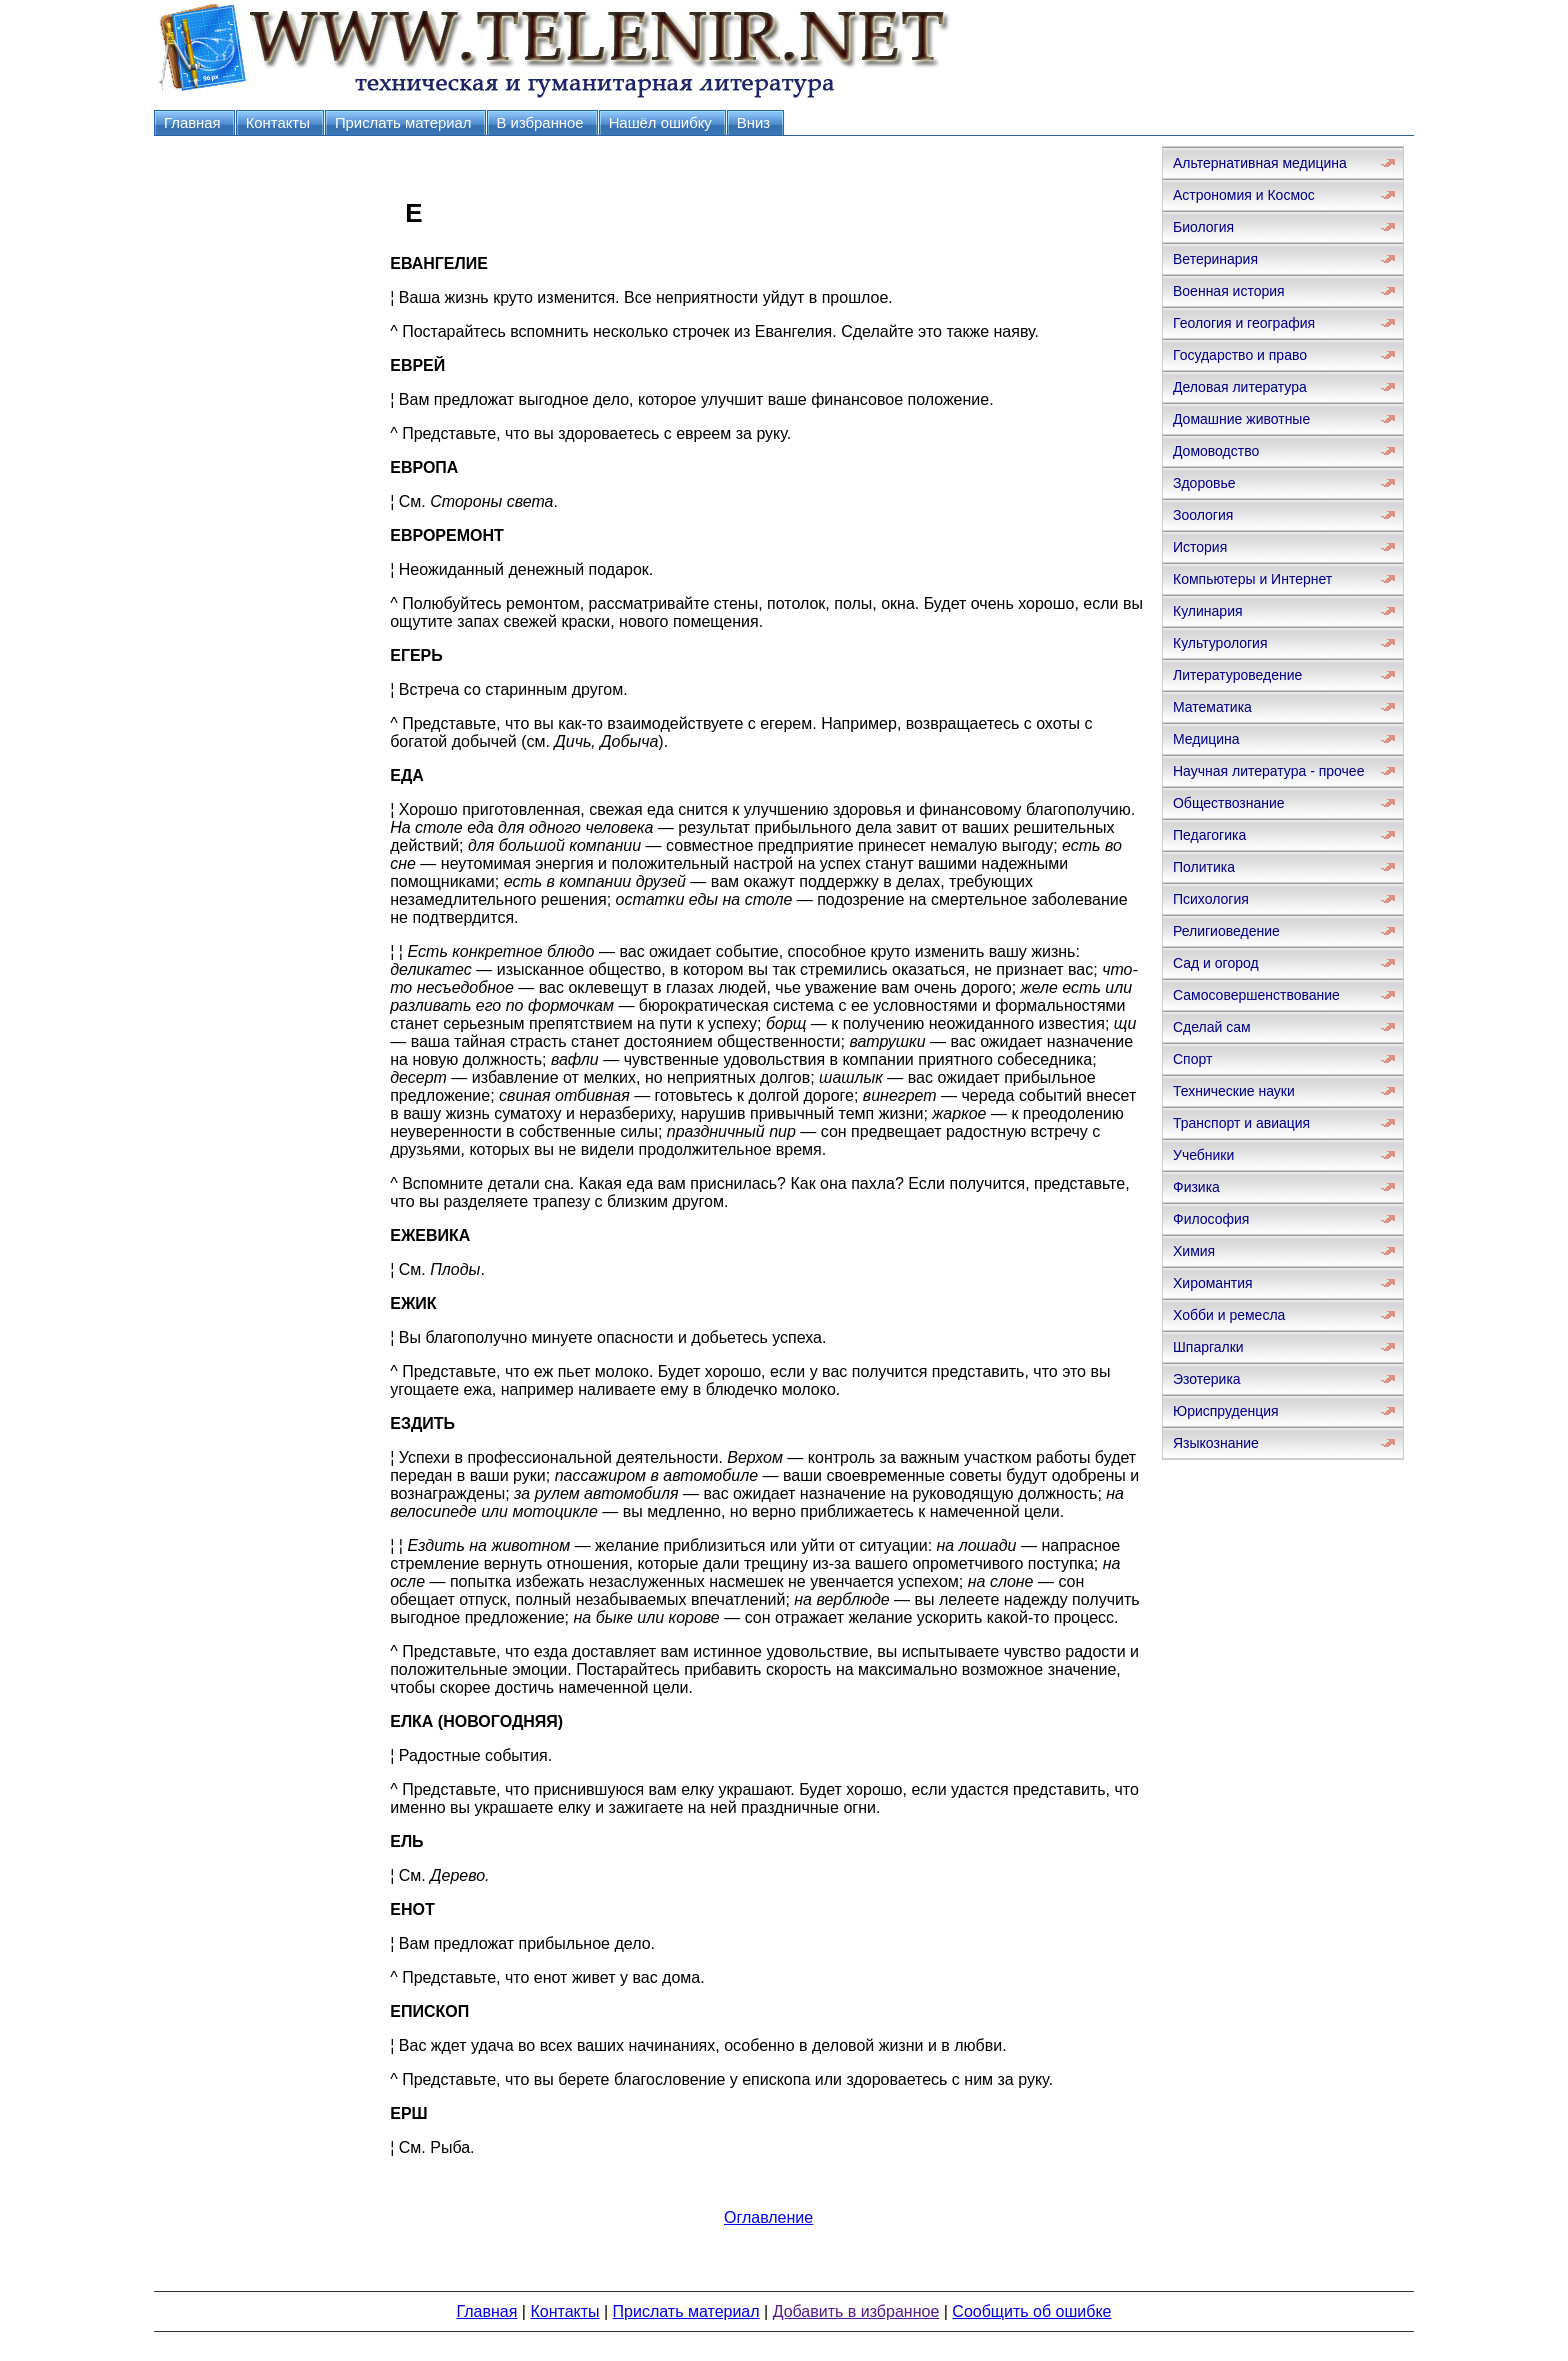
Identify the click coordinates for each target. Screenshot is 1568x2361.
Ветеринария (1215, 259)
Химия (1194, 1251)
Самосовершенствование (1256, 995)
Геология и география (1244, 323)
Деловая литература (1240, 387)
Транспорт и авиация (1241, 1123)
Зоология (1203, 515)
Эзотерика (1207, 1379)
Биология (1203, 227)
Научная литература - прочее (1268, 771)
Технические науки (1234, 1091)
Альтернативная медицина (1260, 163)
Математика (1212, 707)
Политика (1204, 867)
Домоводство (1216, 451)
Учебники (1203, 1155)
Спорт (1192, 1059)
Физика (1196, 1187)
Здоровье (1204, 483)
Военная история (1229, 291)
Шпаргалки (1208, 1347)
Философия (1211, 1219)
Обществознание (1229, 803)
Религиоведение (1226, 931)
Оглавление (768, 2217)
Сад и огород (1216, 963)
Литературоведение (1237, 675)
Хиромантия (1213, 1283)
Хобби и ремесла (1229, 1315)
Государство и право (1240, 355)
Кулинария (1208, 611)
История (1200, 547)
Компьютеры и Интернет (1252, 579)
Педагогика (1209, 835)
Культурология (1220, 643)
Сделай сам (1212, 1027)
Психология (1211, 899)
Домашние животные (1241, 419)
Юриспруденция (1226, 1411)
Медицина (1206, 739)
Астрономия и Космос (1244, 195)
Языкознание (1216, 1443)
